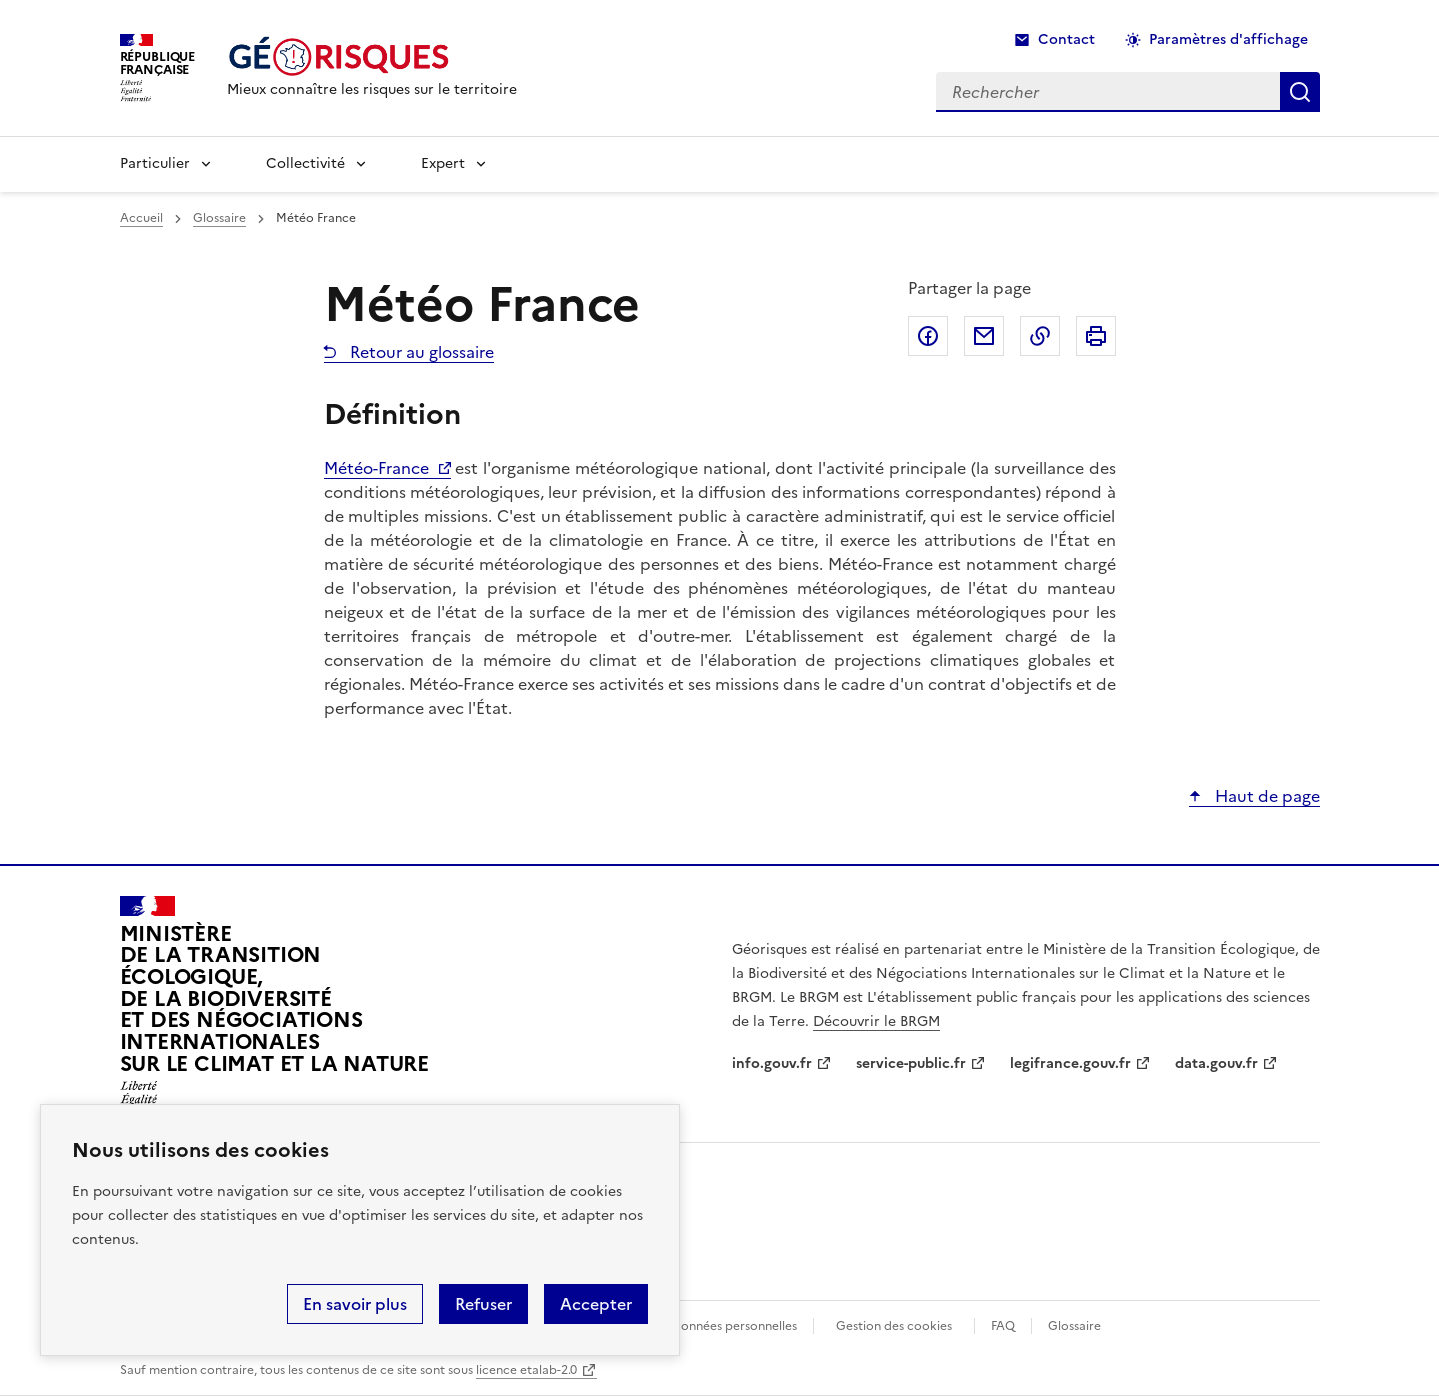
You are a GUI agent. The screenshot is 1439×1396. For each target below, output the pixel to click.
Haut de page (1265, 796)
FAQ (1003, 1326)
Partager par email (984, 336)
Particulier (155, 163)
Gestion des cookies (894, 1326)
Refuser (483, 1304)
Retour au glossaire (420, 352)
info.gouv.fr (772, 1063)
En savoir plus (355, 1304)
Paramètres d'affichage (1228, 39)
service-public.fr (911, 1063)
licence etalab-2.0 (526, 1370)
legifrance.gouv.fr (1070, 1063)
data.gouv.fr (1216, 1063)
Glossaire (219, 218)
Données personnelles (734, 1326)
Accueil (141, 218)
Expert (443, 163)
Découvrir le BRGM (876, 1021)
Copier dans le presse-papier (1040, 336)
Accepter (596, 1304)
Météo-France (376, 468)
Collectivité (305, 163)
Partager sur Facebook (928, 336)
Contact (1066, 39)
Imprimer (1096, 336)
